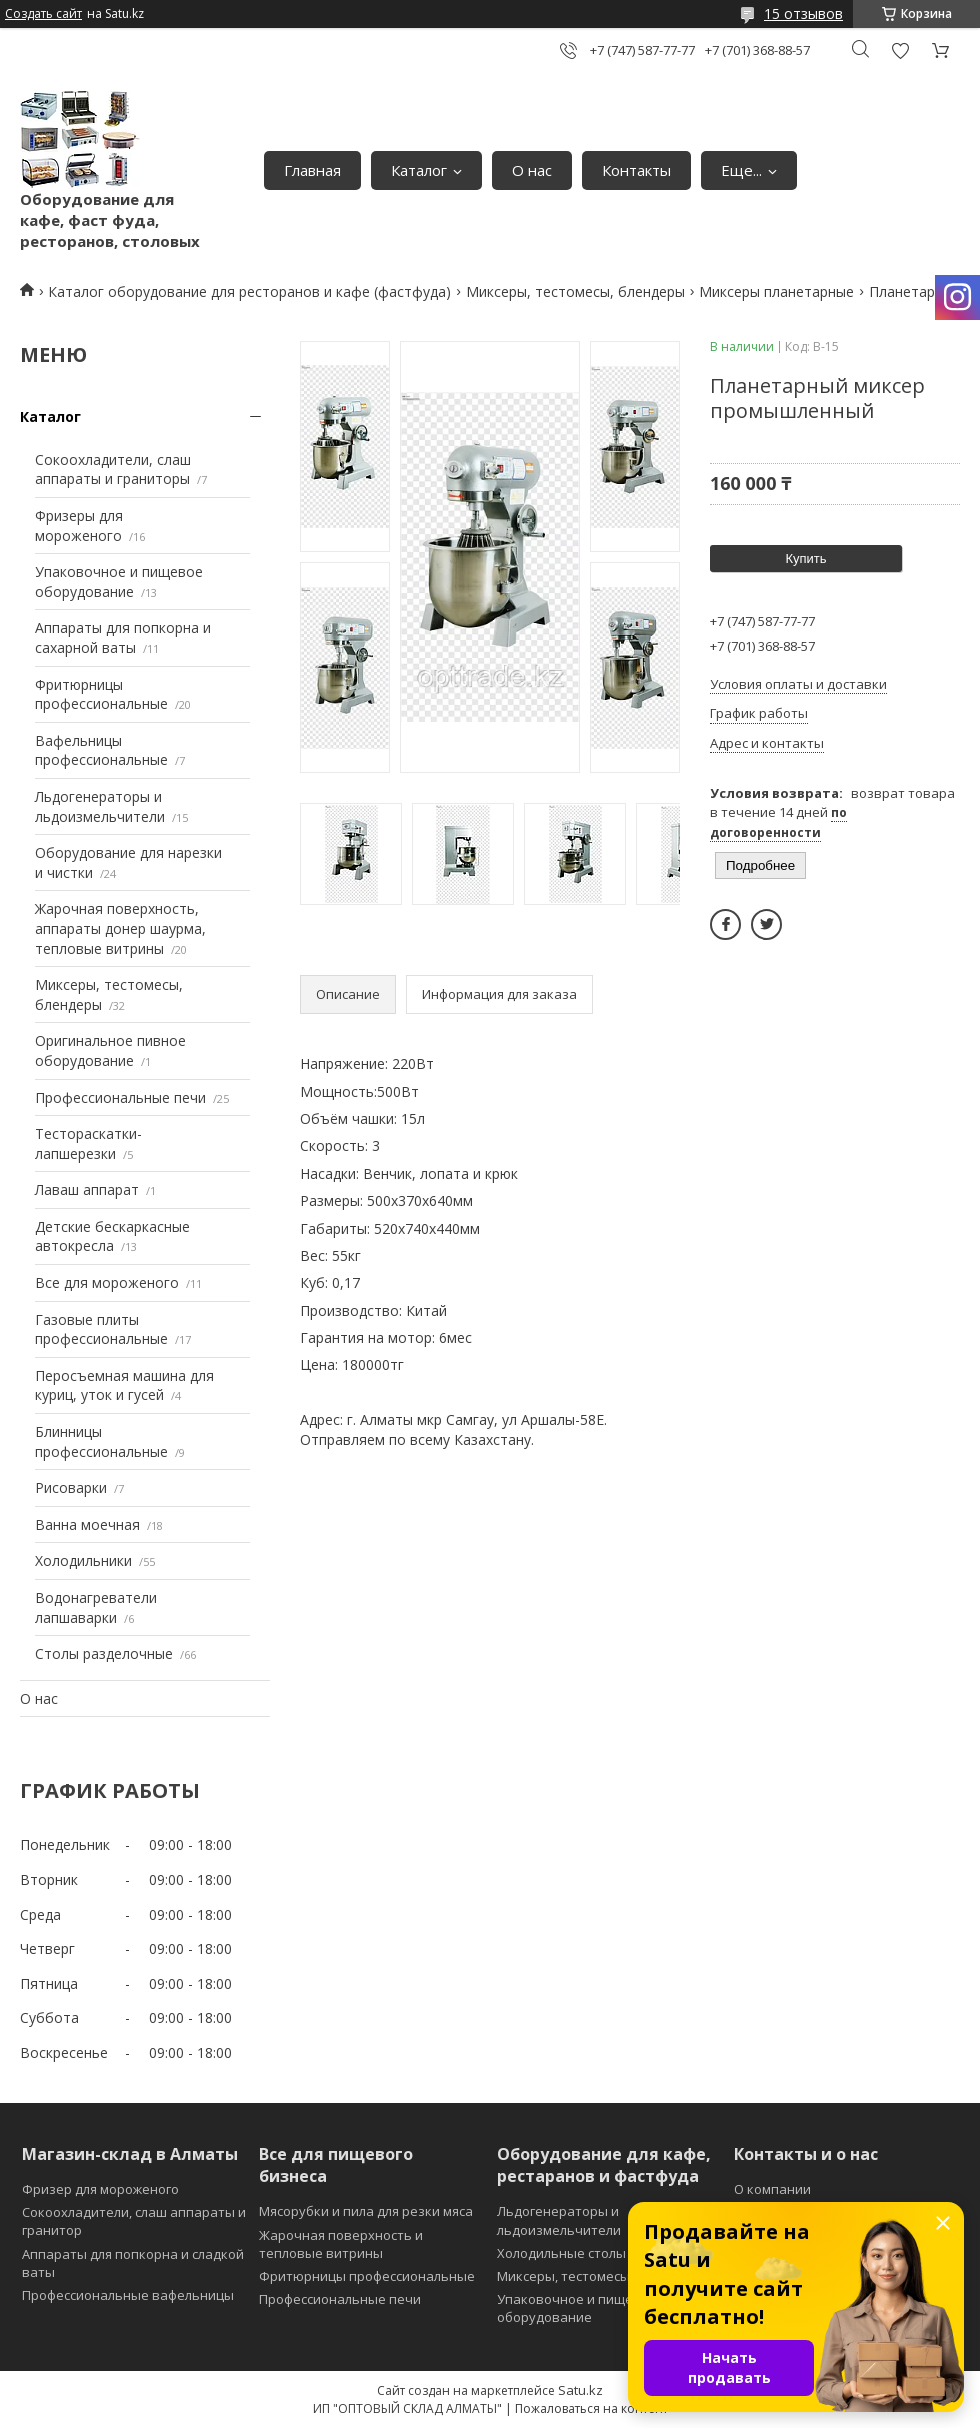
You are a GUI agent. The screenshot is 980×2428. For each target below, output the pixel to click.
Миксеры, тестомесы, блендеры (575, 291)
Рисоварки (71, 1487)
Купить (805, 558)
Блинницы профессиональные (101, 1441)
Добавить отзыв (900, 50)
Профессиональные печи (120, 1097)
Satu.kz (580, 2390)
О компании (772, 2189)
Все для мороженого (107, 1282)
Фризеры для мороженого (79, 525)
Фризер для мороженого (100, 2189)
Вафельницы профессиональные (101, 750)
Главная (312, 170)
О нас (532, 170)
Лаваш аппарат (87, 1189)
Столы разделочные (104, 1653)
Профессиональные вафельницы (128, 2295)
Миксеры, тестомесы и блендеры (603, 2276)
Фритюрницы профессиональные (101, 694)
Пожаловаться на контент (591, 2408)
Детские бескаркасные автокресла (112, 1236)
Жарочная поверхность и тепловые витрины (341, 2244)
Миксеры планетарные (776, 291)
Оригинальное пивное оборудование (110, 1050)
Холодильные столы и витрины (597, 2253)
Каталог (419, 170)
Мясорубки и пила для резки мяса (366, 2211)
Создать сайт (43, 14)
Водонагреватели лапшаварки (96, 1607)
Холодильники (83, 1560)
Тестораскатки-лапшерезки (88, 1143)
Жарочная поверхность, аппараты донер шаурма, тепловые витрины (120, 928)
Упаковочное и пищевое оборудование (119, 581)
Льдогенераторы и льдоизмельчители (100, 806)
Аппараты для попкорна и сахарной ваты (123, 637)
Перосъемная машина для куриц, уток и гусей (124, 1385)
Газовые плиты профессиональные (101, 1329)
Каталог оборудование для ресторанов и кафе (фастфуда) (249, 291)
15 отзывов (803, 13)
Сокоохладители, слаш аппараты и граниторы (113, 469)
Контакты (636, 170)
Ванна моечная (87, 1524)
